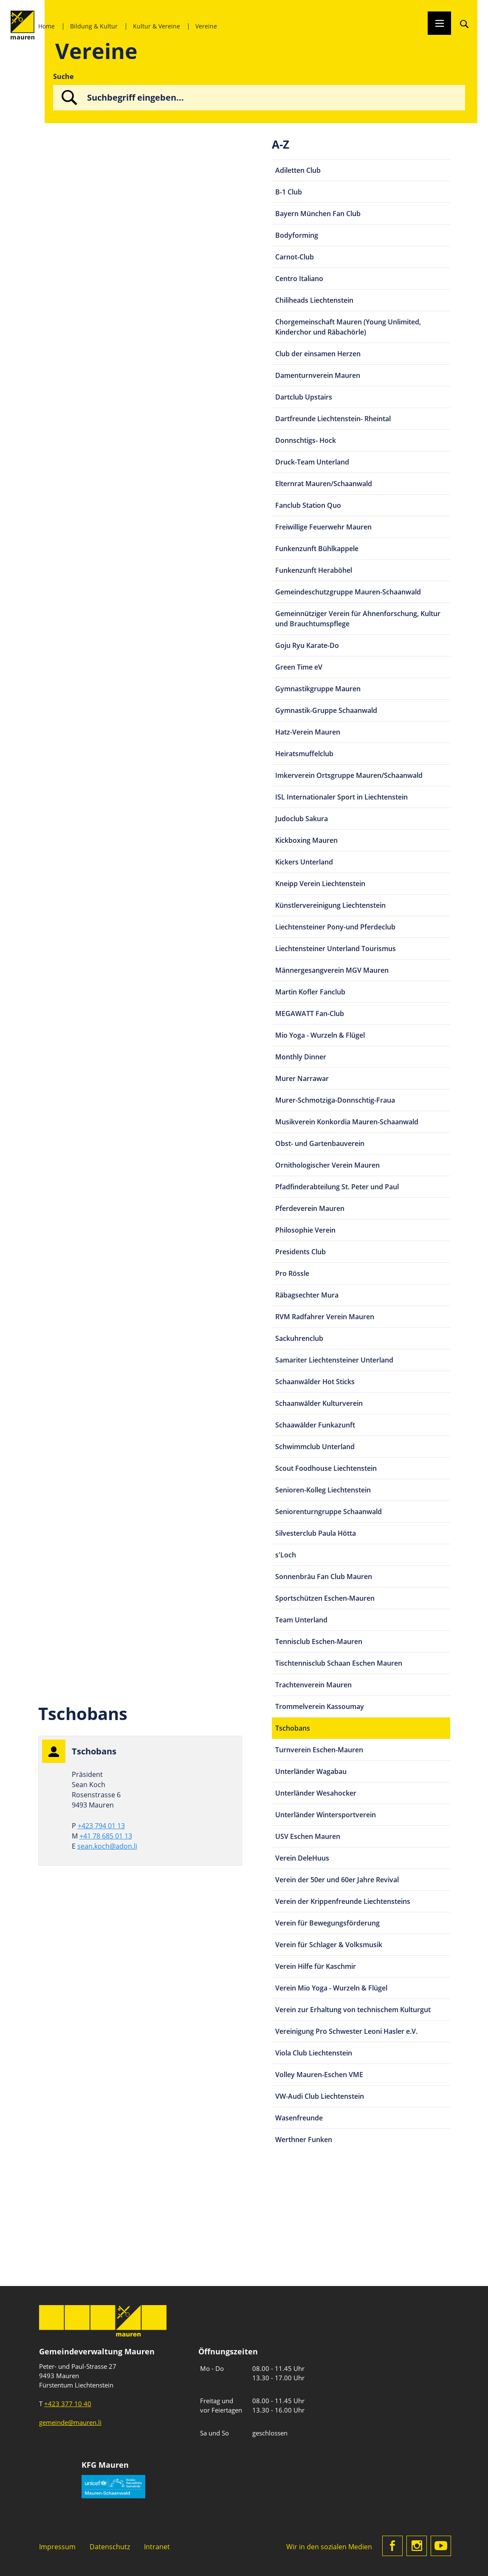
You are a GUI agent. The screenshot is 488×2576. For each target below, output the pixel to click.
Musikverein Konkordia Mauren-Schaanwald (346, 1121)
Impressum (57, 2546)
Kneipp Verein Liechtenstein (320, 883)
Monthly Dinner (300, 1056)
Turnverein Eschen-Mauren (319, 1749)
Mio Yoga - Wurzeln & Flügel (320, 1035)
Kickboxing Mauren (306, 840)
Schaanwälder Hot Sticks (315, 1381)
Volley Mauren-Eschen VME (319, 2074)
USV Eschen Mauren (307, 1836)
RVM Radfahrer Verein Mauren (324, 1316)
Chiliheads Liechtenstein (314, 300)
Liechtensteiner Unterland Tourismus (335, 948)
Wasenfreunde (299, 2118)
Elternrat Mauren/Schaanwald (323, 483)
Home (46, 26)
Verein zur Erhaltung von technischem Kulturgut (353, 2009)
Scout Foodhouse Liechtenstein (326, 1468)
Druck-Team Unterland (312, 462)
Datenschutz (110, 2546)
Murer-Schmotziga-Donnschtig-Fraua (335, 1100)
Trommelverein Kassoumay (319, 1706)
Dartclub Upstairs (303, 397)
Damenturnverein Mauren (317, 375)
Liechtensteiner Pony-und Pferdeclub (335, 927)
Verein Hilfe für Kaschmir (315, 1966)
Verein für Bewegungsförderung (327, 1923)
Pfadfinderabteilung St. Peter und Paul (337, 1186)
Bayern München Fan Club (318, 213)
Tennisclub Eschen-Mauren (318, 1641)
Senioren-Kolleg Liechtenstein (323, 1490)
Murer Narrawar (302, 1078)
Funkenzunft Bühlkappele (316, 548)
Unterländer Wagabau (311, 1771)
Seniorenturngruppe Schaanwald (328, 1511)
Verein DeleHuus (302, 1858)
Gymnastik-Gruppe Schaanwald (326, 710)
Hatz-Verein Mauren (307, 732)
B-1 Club (288, 192)
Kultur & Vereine (156, 26)
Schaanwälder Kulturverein (319, 1403)
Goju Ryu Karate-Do (307, 645)
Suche (63, 76)
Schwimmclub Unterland (315, 1446)
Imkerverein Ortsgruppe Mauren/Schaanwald (349, 775)
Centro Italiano (299, 278)
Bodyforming (296, 235)
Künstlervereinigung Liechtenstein (330, 905)
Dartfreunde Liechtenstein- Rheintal (333, 418)
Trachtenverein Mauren (313, 1684)
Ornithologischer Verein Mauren (327, 1165)
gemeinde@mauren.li (70, 2422)
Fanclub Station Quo (308, 505)
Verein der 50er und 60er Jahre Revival (337, 1879)
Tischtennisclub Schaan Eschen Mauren (338, 1663)
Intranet (157, 2546)
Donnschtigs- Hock (305, 440)
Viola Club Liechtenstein (313, 2053)
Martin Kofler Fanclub (310, 992)
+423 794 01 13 (101, 1825)
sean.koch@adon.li (107, 1846)
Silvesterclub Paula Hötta (315, 1533)
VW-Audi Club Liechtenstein (319, 2096)
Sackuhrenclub (299, 1338)
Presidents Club (300, 1251)
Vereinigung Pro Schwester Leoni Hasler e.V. (346, 2031)
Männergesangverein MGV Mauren (332, 970)
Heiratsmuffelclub (304, 753)
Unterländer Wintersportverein (325, 1814)
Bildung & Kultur (94, 26)
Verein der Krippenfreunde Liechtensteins (342, 1901)
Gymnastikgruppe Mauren (318, 688)
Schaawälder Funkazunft (315, 1425)
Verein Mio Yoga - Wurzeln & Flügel (331, 1988)
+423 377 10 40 (67, 2403)
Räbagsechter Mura (306, 1295)
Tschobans (292, 1728)
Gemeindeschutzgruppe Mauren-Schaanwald (348, 592)
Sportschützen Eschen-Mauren (325, 1598)
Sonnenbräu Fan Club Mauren (323, 1576)
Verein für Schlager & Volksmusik (328, 1944)
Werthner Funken (303, 2139)
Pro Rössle (292, 1273)
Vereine (206, 26)
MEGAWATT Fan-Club (309, 1013)
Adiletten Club (298, 170)
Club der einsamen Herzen (318, 353)
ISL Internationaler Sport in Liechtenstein (341, 797)
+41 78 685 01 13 (105, 1836)
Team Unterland (301, 1619)
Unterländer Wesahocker (315, 1793)
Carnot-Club (294, 257)
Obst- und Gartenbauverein (319, 1143)
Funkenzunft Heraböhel (313, 570)
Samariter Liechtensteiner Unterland (334, 1360)
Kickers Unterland (304, 862)
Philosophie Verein (305, 1230)
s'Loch (285, 1555)
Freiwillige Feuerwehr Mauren (323, 527)
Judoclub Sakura (301, 818)
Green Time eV (298, 667)
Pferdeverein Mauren (309, 1208)
